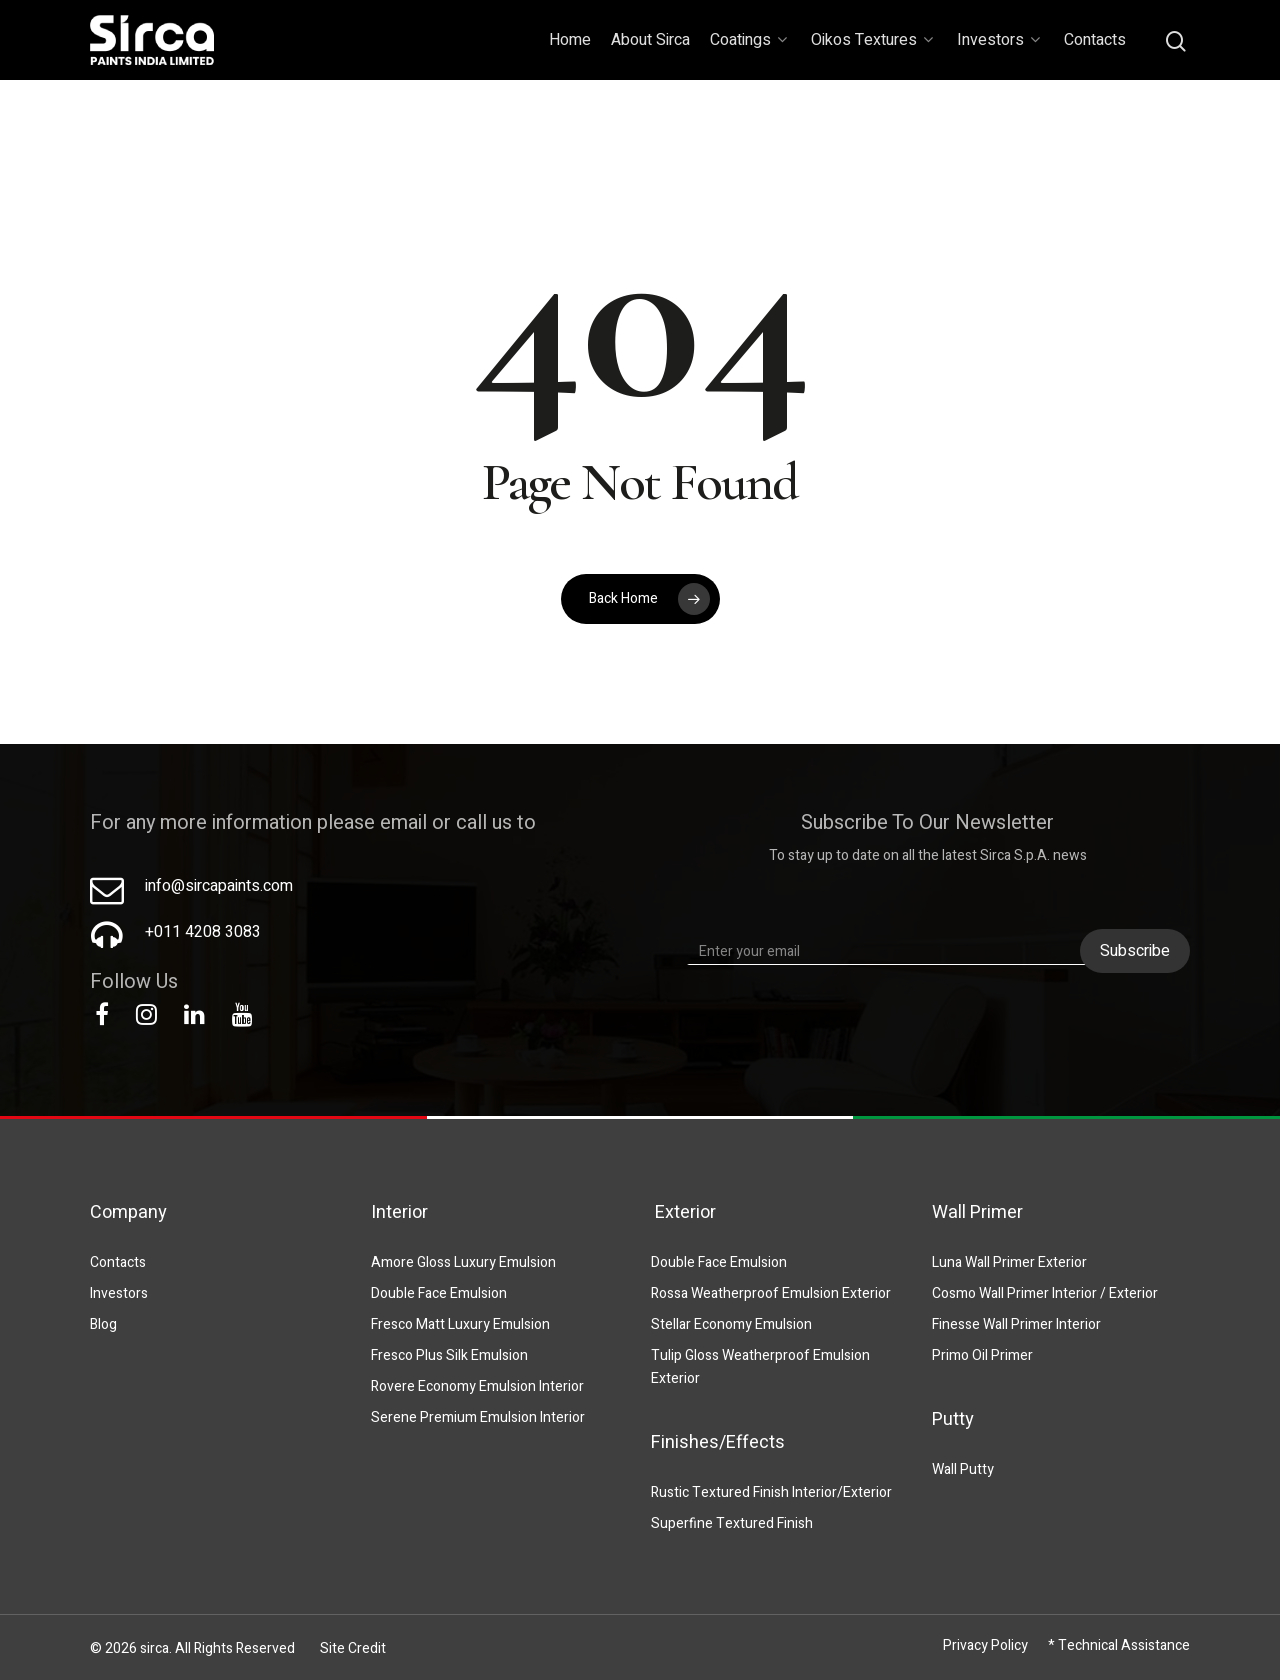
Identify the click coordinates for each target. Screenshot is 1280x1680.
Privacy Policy (985, 1645)
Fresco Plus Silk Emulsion (449, 1355)
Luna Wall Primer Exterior (1009, 1262)
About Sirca (650, 40)
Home (570, 40)
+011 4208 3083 (203, 932)
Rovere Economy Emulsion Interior (477, 1386)
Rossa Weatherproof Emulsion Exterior (771, 1293)
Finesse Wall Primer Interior (1016, 1324)
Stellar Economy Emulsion (731, 1324)
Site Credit (353, 1648)
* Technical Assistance (1119, 1645)
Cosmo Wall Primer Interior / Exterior (1045, 1293)
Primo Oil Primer (982, 1355)
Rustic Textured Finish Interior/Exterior (771, 1492)
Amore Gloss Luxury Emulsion (463, 1262)
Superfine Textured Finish (732, 1523)
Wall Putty (963, 1469)
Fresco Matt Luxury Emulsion (460, 1324)
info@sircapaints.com (219, 886)
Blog (103, 1324)
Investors (998, 40)
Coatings (748, 40)
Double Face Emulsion (439, 1293)
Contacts (1095, 40)
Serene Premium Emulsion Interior (478, 1417)
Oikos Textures (872, 40)
